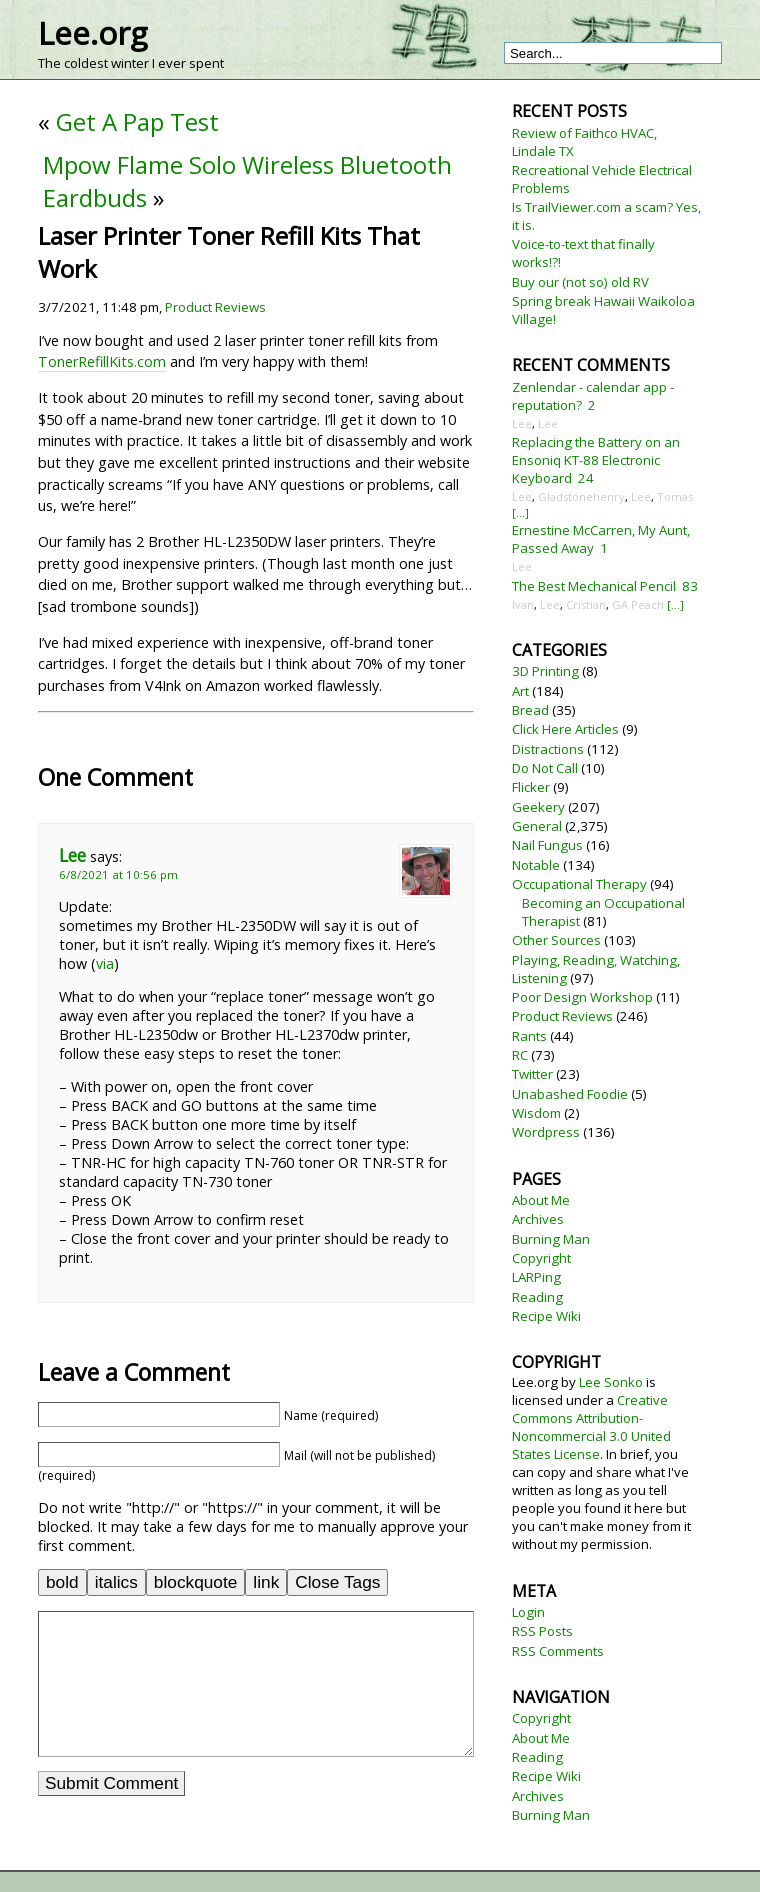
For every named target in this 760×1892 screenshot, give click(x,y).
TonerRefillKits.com (102, 361)
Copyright (541, 1258)
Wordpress (546, 1132)
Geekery (538, 807)
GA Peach (638, 604)
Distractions (548, 749)
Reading (537, 1297)
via (105, 963)
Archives (538, 1219)
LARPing (536, 1277)
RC (520, 1055)
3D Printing (545, 671)
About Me (541, 1200)
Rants (529, 1036)
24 (586, 478)
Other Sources (556, 940)
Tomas (675, 496)
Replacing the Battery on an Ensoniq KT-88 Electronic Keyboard (596, 460)
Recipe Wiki (546, 1316)
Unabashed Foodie (570, 1094)
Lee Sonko (611, 1382)
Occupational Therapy (579, 884)
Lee (72, 855)
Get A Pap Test (137, 121)
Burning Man (551, 1239)
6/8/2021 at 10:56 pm (118, 874)
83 (690, 586)
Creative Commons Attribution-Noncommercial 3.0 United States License (591, 1427)
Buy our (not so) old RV (580, 282)
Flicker (531, 787)
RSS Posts (542, 1631)
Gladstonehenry (581, 496)
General (537, 826)
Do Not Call (545, 768)
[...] (520, 512)
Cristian (586, 604)
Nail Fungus (547, 845)
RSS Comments (558, 1651)
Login (528, 1612)
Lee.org (92, 33)
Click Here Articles (565, 729)
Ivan (523, 604)
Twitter (532, 1074)
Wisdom (536, 1113)
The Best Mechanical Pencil (594, 586)
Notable (536, 865)
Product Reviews (215, 307)
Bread (530, 710)
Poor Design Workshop (582, 997)
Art (520, 691)
